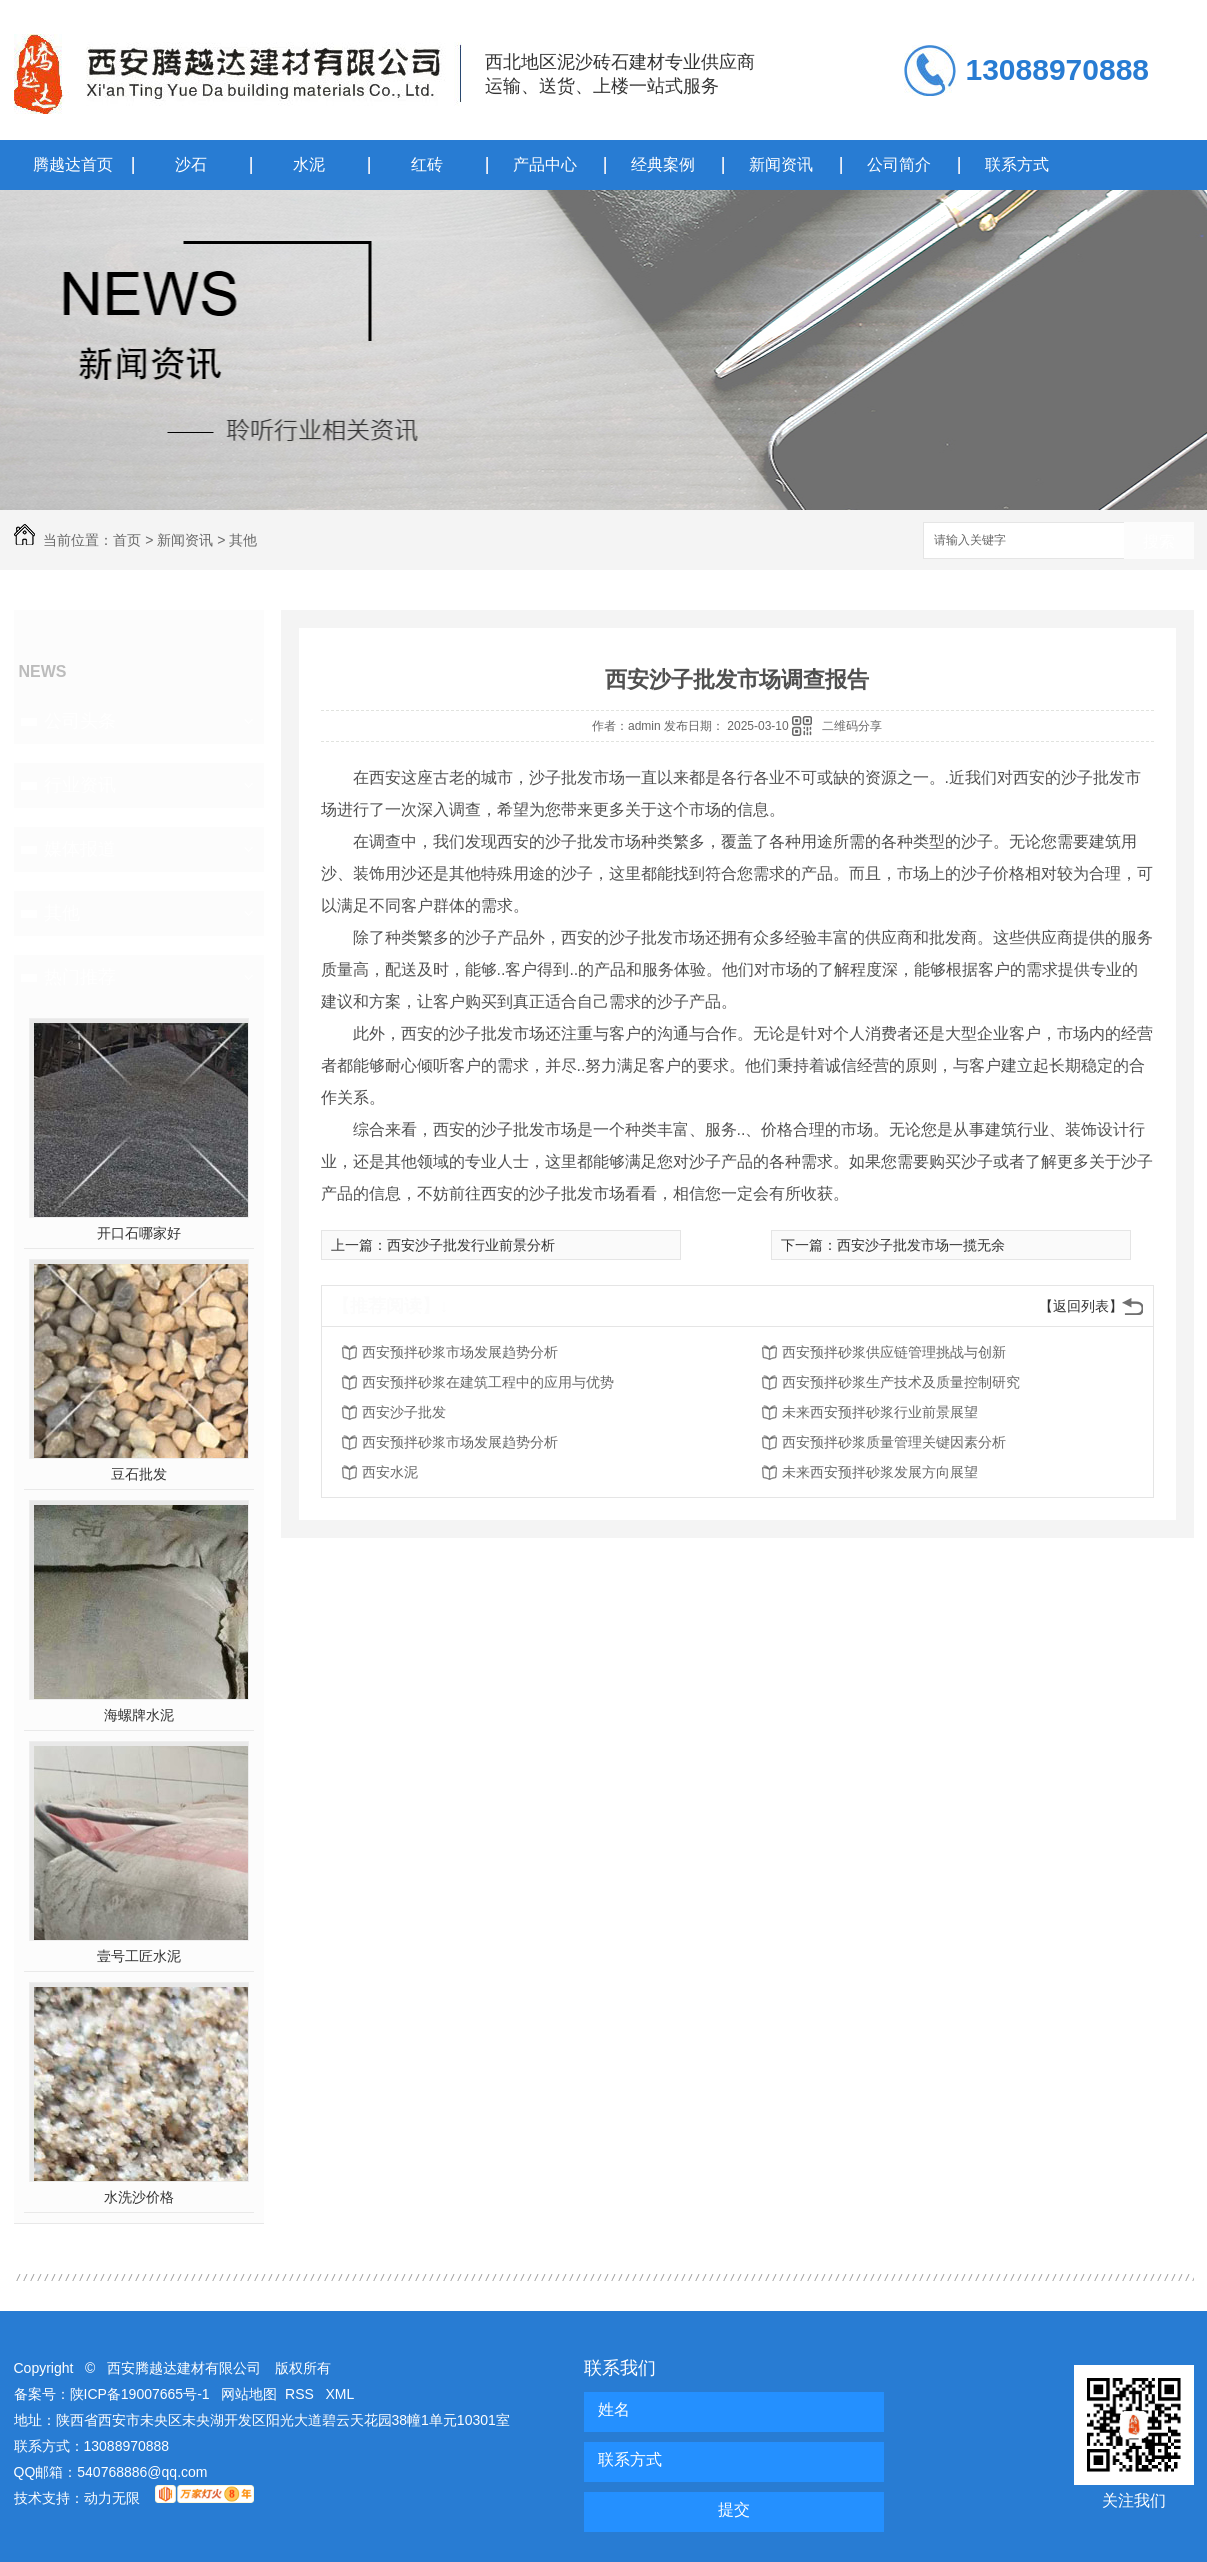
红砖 (427, 164)
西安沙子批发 (404, 1412)
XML (340, 2394)
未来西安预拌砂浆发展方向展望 (880, 1472)
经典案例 (663, 164)
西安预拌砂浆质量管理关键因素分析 (894, 1442)
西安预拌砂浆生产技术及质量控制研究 (901, 1382)
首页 (127, 540)
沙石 (191, 164)
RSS (301, 2394)
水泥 (309, 164)
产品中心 (545, 164)
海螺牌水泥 (139, 1715)
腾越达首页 (73, 164)
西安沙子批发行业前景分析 (471, 1245)
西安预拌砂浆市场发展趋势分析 (460, 1352)
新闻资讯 (781, 164)
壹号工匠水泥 (139, 1956)
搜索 (1159, 541)
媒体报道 (80, 849)
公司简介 (899, 164)
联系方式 (1017, 164)
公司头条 (80, 721)
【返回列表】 (1081, 1306)
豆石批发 (139, 1474)
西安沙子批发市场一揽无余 (921, 1245)
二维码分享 (852, 726)
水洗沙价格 (139, 2197)
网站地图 (249, 2394)
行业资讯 (80, 785)
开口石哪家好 (139, 1233)
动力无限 (112, 2498)
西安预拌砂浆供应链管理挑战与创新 (894, 1352)
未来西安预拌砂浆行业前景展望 (880, 1412)
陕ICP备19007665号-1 (140, 2394)
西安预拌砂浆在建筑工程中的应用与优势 (488, 1382)
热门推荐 (80, 977)
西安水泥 (390, 1472)
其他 (243, 540)
